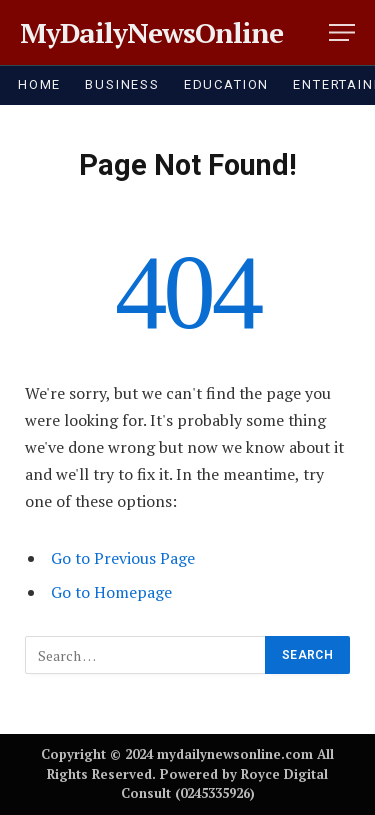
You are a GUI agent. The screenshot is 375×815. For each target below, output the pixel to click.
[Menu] (342, 32)
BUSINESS (122, 84)
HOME (39, 84)
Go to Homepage (111, 592)
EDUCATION (226, 84)
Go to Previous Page (123, 558)
